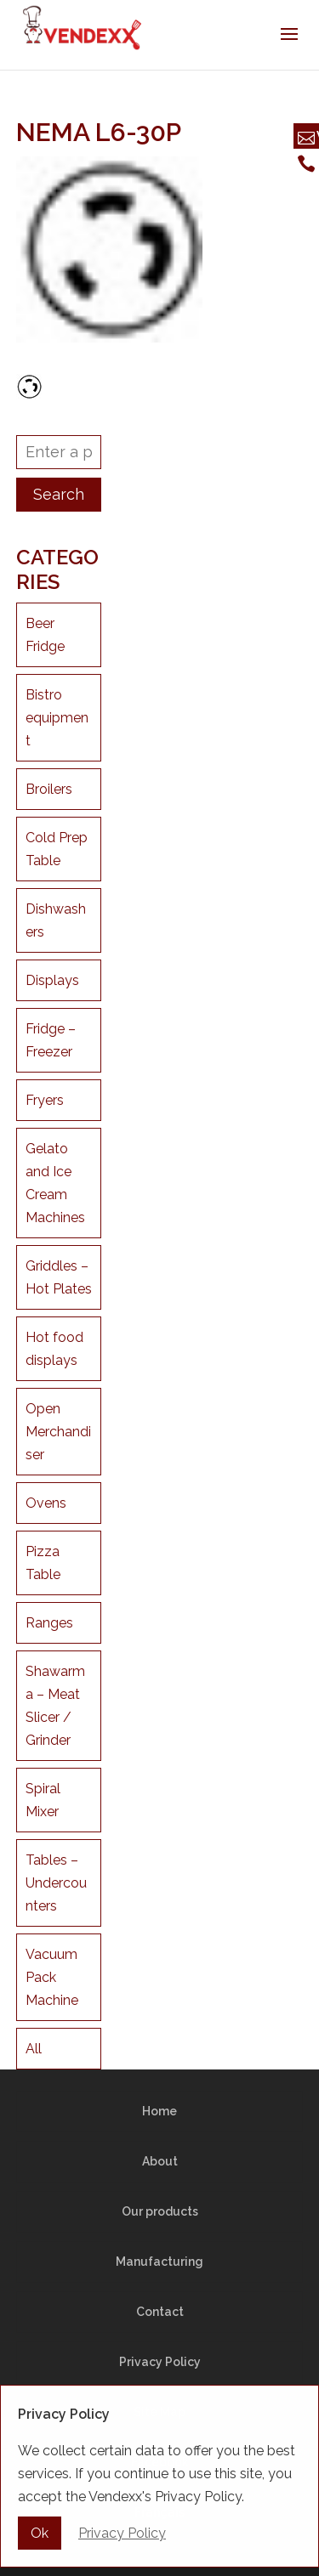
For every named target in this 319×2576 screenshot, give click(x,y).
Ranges (49, 1623)
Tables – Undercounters (56, 1883)
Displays (52, 980)
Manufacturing (159, 2261)
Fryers (45, 1100)
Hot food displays (54, 1348)
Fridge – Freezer (51, 1040)
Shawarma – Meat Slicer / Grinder (55, 1705)
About (160, 2161)
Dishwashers (56, 920)
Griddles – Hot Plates (59, 1277)
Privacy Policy (160, 2362)
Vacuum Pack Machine (52, 1977)
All (34, 2049)
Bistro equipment (57, 718)
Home (159, 2111)
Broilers (49, 789)
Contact (160, 2311)
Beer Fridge (45, 634)
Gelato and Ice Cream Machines (55, 1183)
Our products (160, 2211)
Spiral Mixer (43, 1800)
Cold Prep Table (57, 849)
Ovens (46, 1503)
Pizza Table (43, 1562)
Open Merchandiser (58, 1432)
